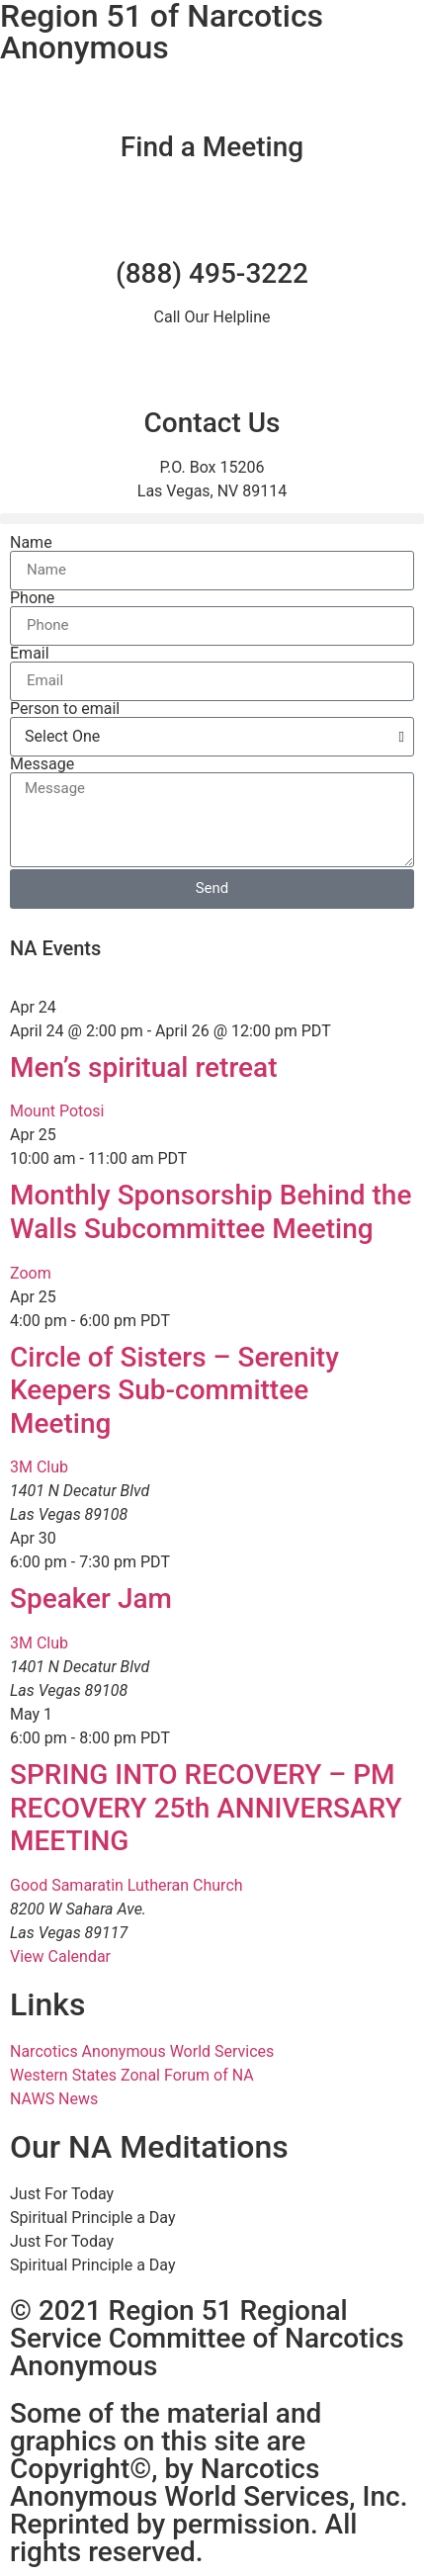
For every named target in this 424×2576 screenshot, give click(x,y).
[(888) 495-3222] (212, 224)
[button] (212, 518)
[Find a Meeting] (212, 98)
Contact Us (212, 422)
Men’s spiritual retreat (143, 1067)
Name (31, 543)
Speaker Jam (91, 1598)
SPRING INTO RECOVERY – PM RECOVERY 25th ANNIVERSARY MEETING (206, 1807)
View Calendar (60, 1956)
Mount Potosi (57, 1111)
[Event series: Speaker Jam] (181, 1562)
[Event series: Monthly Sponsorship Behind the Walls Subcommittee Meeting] (198, 1158)
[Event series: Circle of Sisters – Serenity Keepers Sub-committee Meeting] (181, 1320)
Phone (32, 598)
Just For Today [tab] (62, 2193)
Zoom (30, 1273)
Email (29, 654)
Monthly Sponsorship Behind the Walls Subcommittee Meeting (210, 1212)
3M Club (39, 1467)
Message (42, 764)
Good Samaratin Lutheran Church (126, 1885)
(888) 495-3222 (212, 273)
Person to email (65, 709)
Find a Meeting (212, 147)
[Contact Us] (212, 374)
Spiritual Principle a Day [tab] (92, 2217)
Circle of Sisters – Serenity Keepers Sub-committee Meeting (174, 1390)
